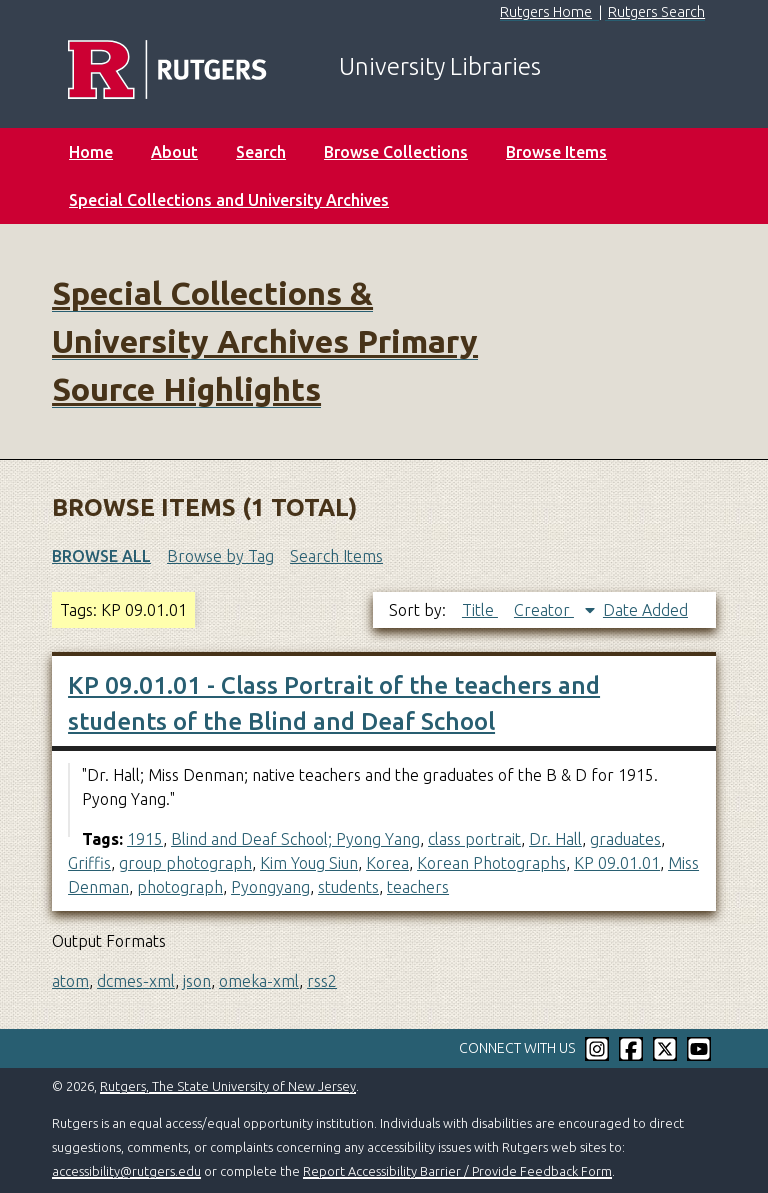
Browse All (101, 556)
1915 (145, 839)
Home (91, 152)
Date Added (645, 610)
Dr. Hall (555, 839)
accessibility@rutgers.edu (126, 1171)
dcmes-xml (136, 981)
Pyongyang (270, 887)
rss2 (322, 981)
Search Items (336, 556)
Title (480, 610)
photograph (180, 887)
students (348, 887)
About (174, 152)
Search (261, 152)
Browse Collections (396, 152)
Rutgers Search (656, 12)
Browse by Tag (220, 556)
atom (70, 981)
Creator (544, 610)
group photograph (185, 863)
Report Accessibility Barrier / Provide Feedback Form (457, 1171)
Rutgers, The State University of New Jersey (228, 1086)
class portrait (474, 839)
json (197, 981)
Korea (387, 863)
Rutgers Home (546, 12)
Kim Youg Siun (309, 863)
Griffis (89, 863)
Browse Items (556, 152)
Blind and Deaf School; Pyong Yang (295, 839)
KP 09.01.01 (617, 863)
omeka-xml (259, 981)
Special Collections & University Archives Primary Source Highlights (265, 341)
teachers (418, 887)
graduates (625, 839)
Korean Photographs (491, 863)
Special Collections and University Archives (229, 200)
